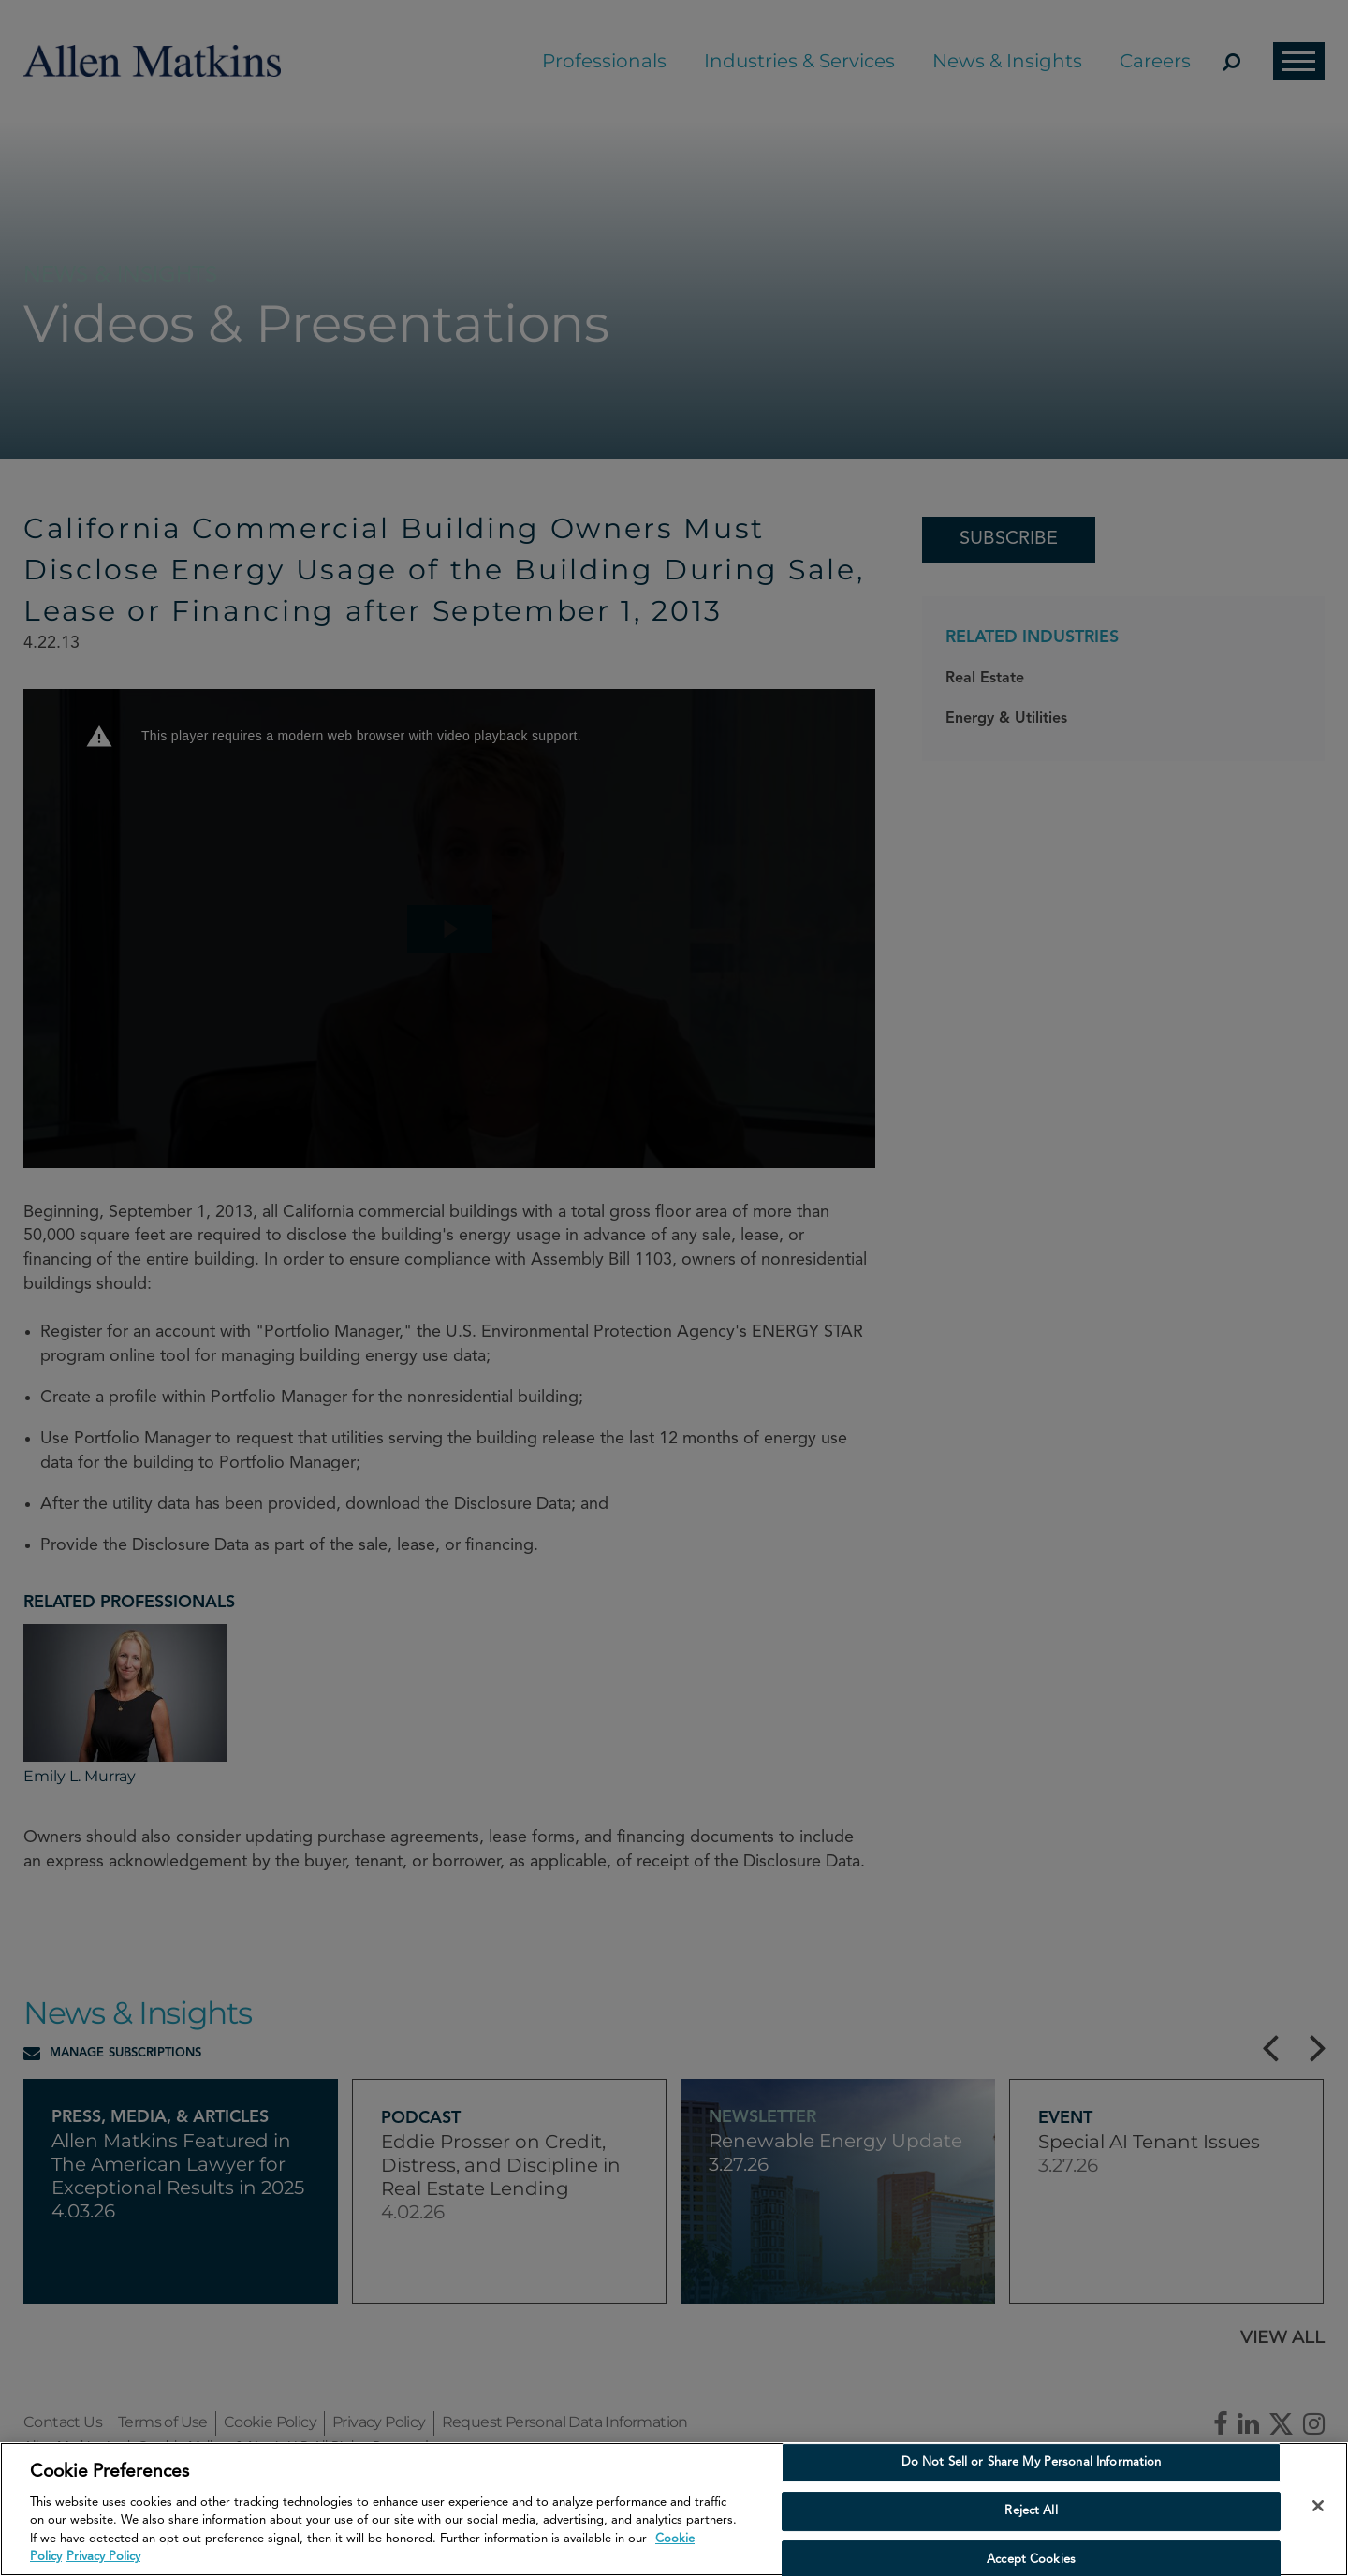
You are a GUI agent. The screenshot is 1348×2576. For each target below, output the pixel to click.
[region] (674, 2509)
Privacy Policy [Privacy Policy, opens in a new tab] (103, 2557)
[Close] (1318, 2505)
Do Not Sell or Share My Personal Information (1031, 2463)
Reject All (1030, 2511)
